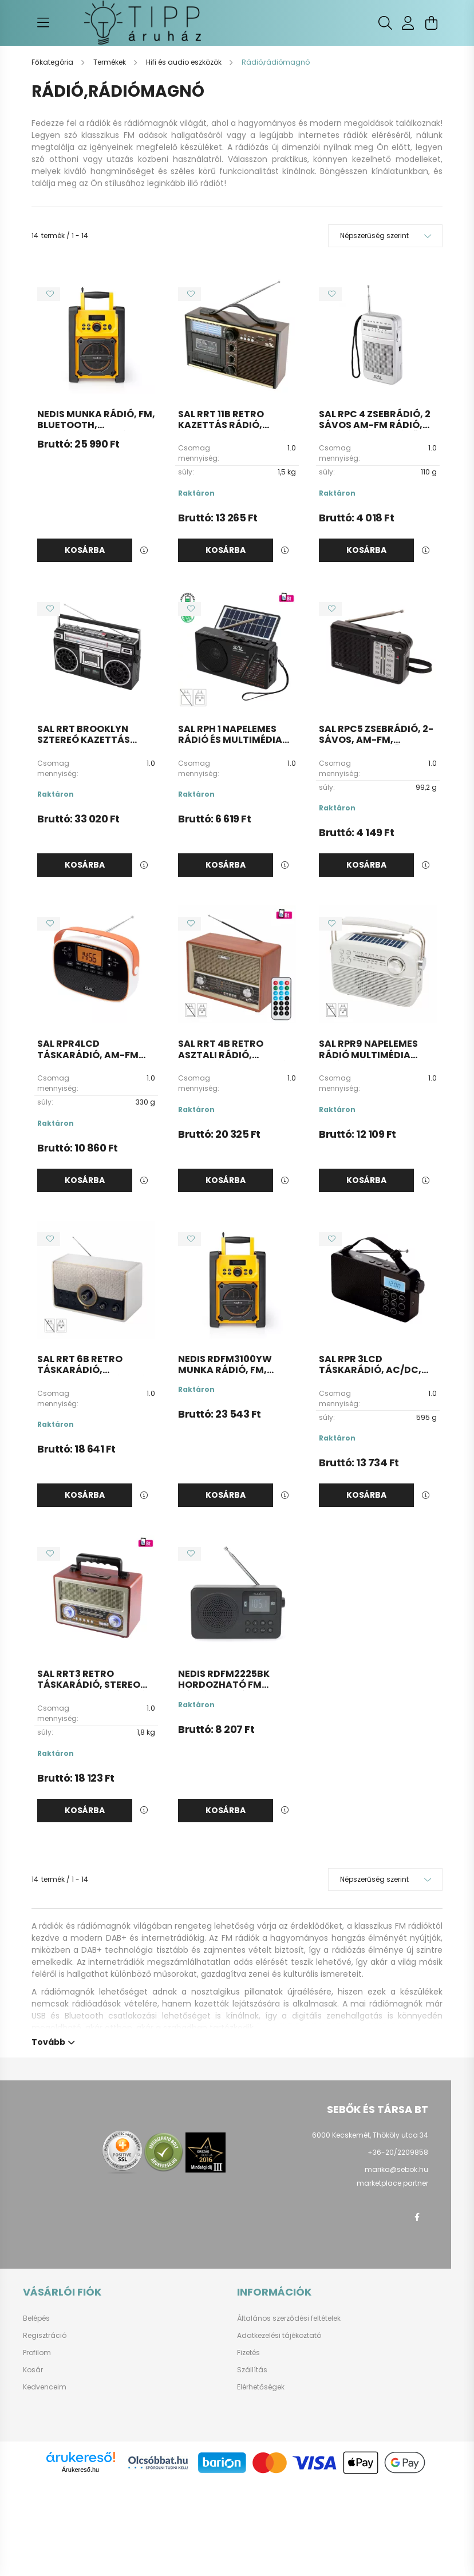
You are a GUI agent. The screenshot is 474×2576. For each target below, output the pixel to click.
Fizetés (248, 2353)
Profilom (37, 2353)
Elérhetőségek (261, 2387)
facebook (416, 2217)
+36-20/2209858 (398, 2152)
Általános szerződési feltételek (289, 2318)
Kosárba (85, 550)
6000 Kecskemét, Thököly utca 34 (370, 2135)
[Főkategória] (53, 62)
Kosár (33, 2370)
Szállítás (252, 2370)
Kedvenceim (44, 2387)
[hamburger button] (42, 22)
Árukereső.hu (80, 2469)
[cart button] (431, 22)
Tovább (48, 2041)
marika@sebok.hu (396, 2169)
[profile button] (408, 22)
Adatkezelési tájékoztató (279, 2336)
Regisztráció (44, 2336)
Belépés (36, 2318)
